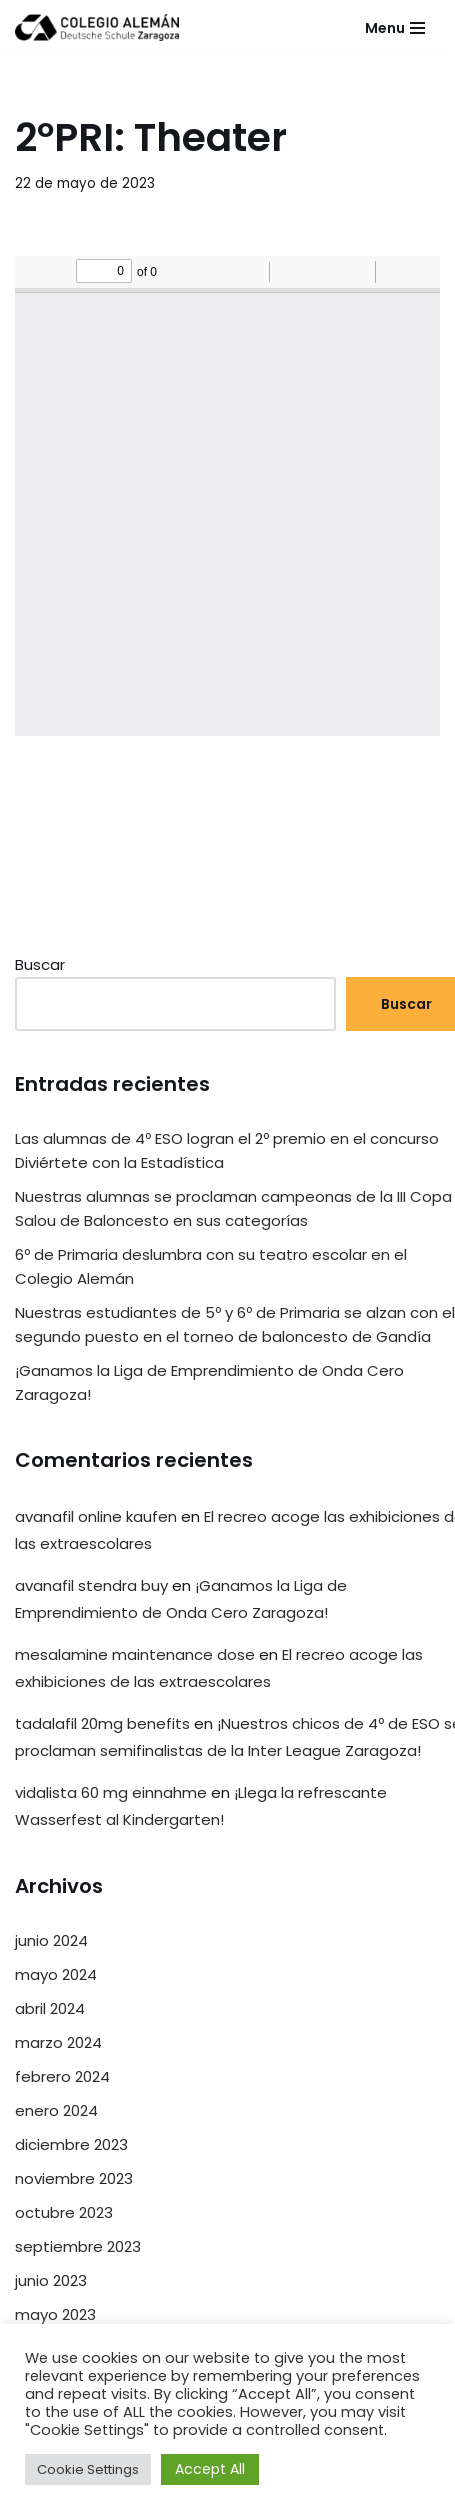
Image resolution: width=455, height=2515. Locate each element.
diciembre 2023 (71, 2144)
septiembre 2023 (78, 2246)
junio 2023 (51, 2280)
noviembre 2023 (74, 2178)
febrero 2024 (62, 2076)
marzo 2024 (58, 2042)
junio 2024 (51, 1940)
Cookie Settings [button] (88, 2469)
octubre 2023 (64, 2212)
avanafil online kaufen (96, 1516)
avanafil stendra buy (91, 1585)
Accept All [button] (210, 2469)
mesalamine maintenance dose (135, 1654)
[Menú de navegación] (395, 28)
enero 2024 (56, 2110)
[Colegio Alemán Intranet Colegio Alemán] (97, 27)
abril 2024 (50, 2008)
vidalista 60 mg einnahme (111, 1792)
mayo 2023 (55, 2314)
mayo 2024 (56, 1974)
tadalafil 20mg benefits (102, 1723)
